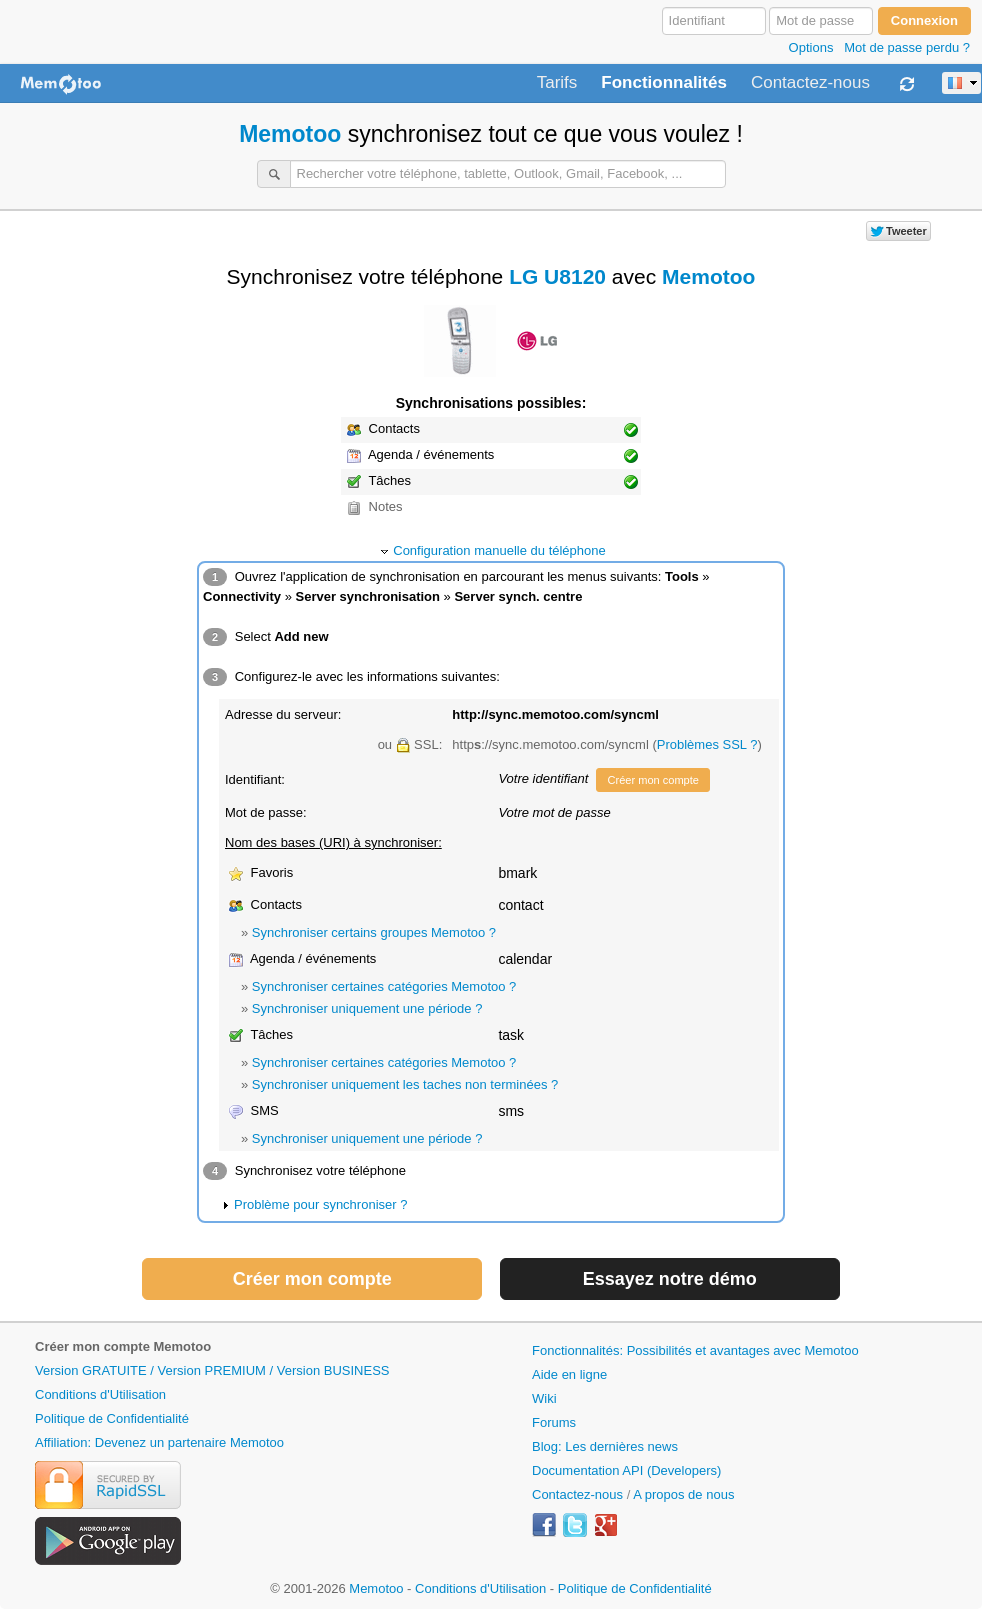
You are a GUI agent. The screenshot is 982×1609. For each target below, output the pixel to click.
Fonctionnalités (664, 83)
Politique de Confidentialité (112, 1418)
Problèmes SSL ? (707, 744)
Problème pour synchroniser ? (320, 1204)
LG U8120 (557, 276)
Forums (554, 1422)
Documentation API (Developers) (626, 1470)
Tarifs (557, 83)
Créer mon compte (652, 780)
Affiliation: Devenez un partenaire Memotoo (159, 1442)
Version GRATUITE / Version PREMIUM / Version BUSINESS (212, 1370)
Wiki (544, 1398)
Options (811, 47)
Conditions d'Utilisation (100, 1394)
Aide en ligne (569, 1374)
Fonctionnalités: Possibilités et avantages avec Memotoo (695, 1350)
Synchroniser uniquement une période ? (367, 1008)
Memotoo (290, 134)
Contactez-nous (810, 83)
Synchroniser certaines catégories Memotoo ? (384, 986)
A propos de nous (683, 1494)
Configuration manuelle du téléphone (499, 550)
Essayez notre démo (670, 1279)
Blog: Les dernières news (605, 1446)
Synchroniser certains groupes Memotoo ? (374, 932)
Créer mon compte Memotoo (123, 1346)
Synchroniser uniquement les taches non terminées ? (405, 1084)
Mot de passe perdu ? (907, 47)
